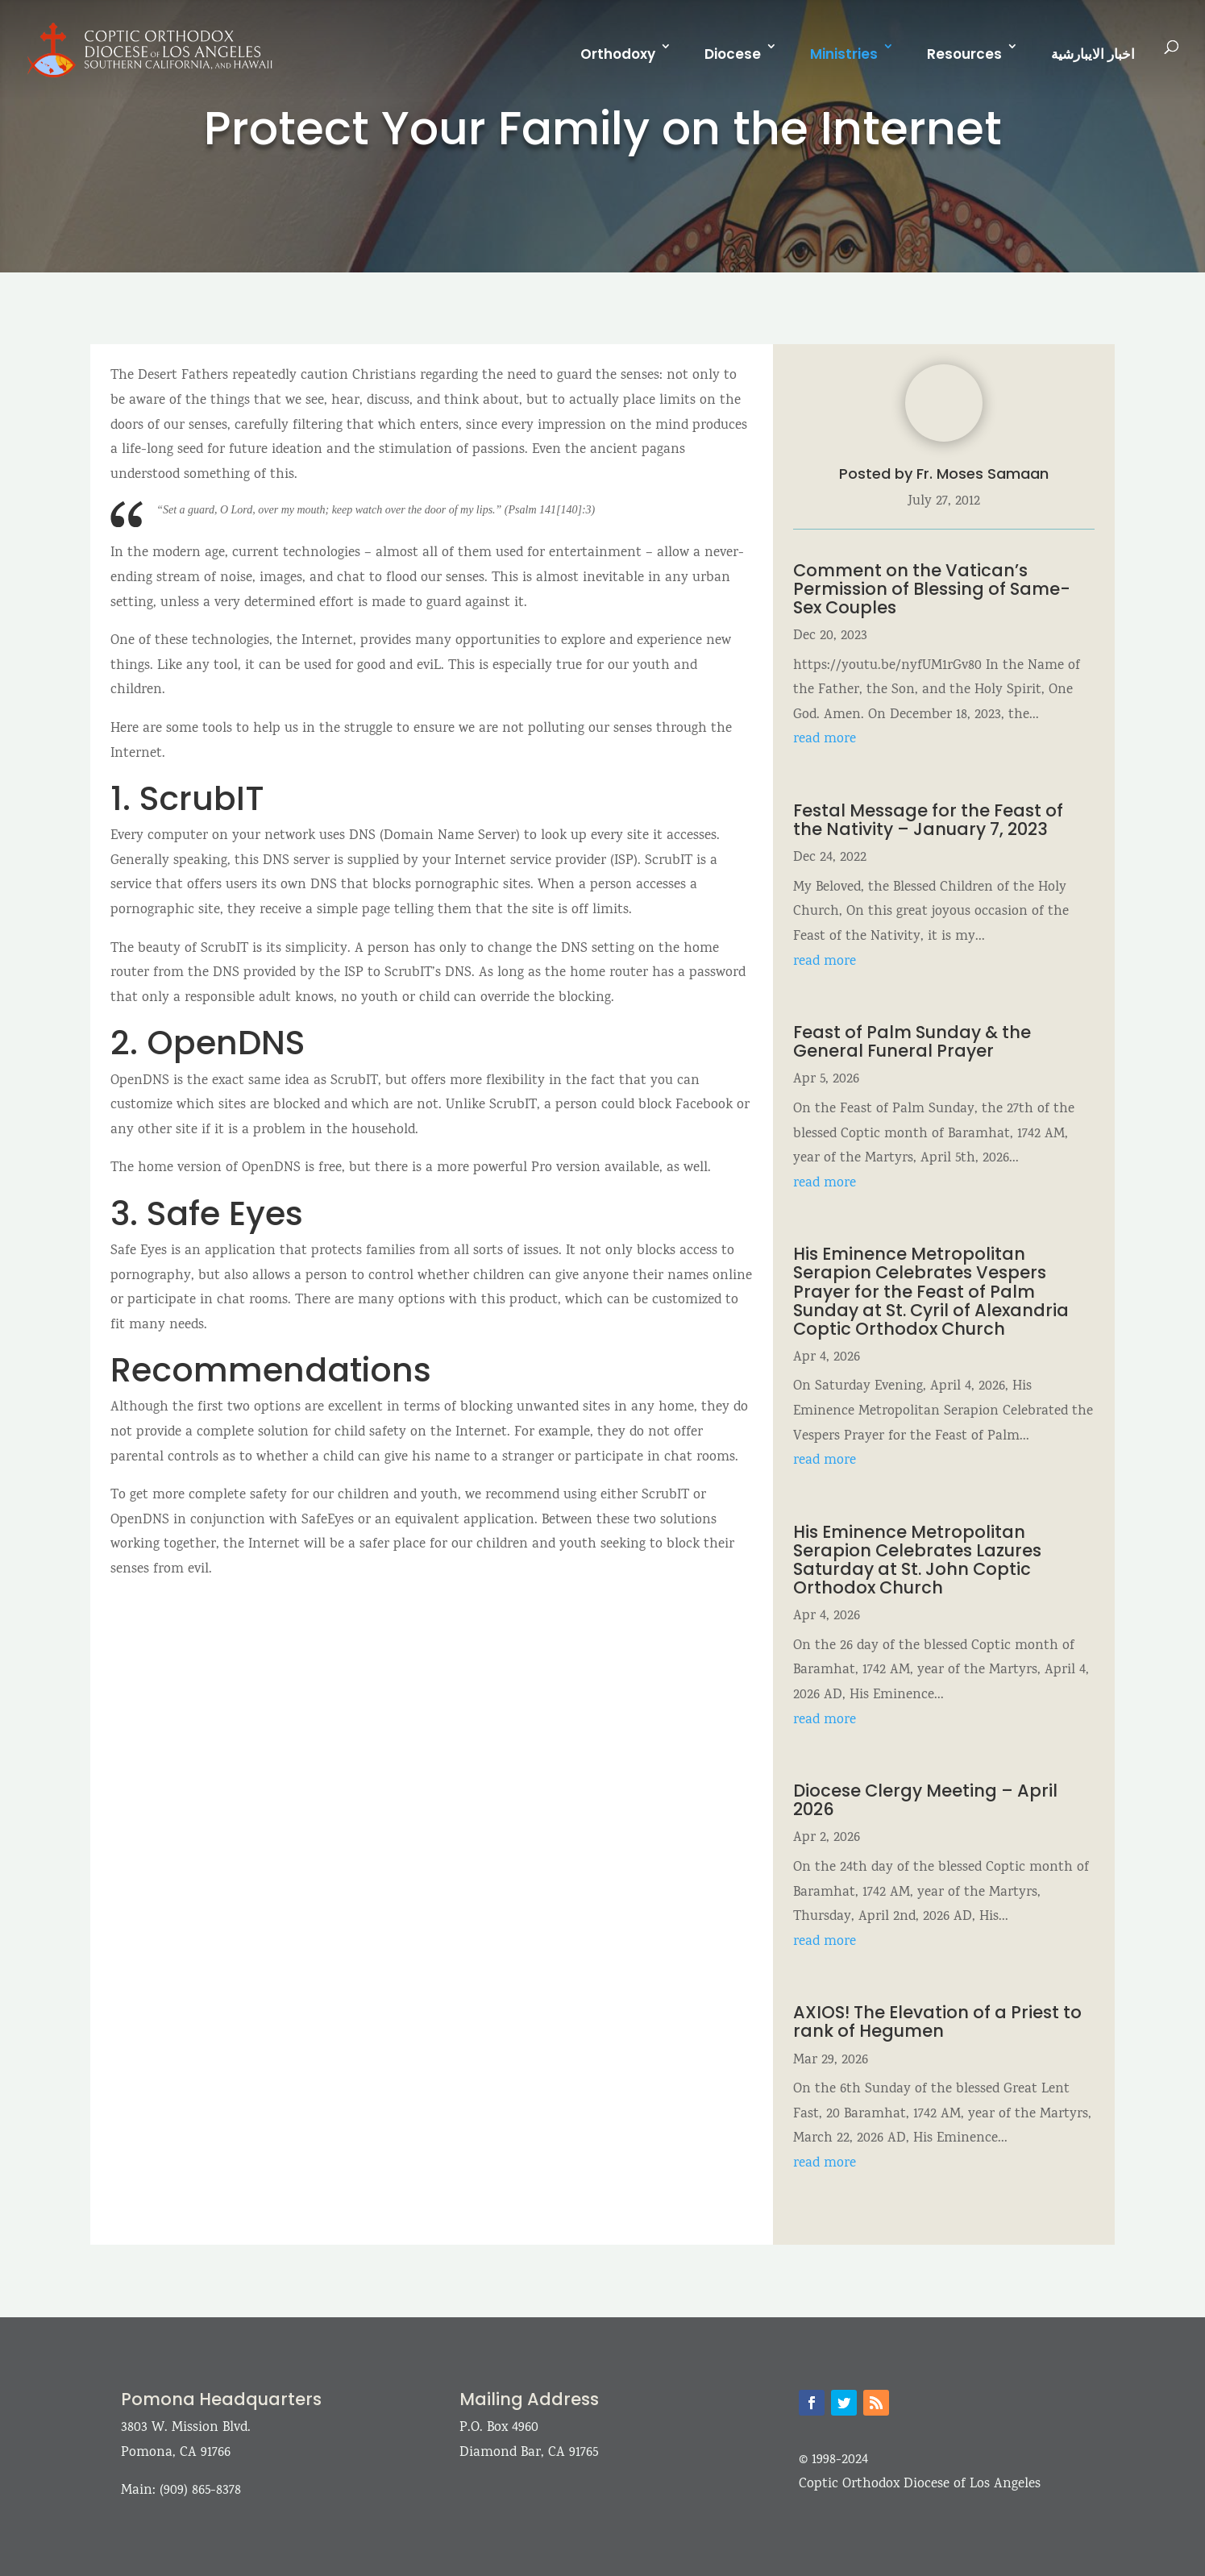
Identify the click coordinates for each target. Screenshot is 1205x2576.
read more (824, 739)
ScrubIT (201, 798)
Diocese (732, 54)
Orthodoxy (617, 54)
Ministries (844, 54)
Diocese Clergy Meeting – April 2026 (925, 1800)
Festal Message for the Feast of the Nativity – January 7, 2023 (928, 820)
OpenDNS (226, 1043)
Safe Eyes (225, 1213)
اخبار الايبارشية (1093, 54)
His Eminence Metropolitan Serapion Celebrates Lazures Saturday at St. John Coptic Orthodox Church (917, 1559)
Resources (964, 54)
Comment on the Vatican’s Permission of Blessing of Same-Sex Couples (931, 589)
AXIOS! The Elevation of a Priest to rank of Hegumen (937, 2021)
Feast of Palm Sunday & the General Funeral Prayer (912, 1041)
